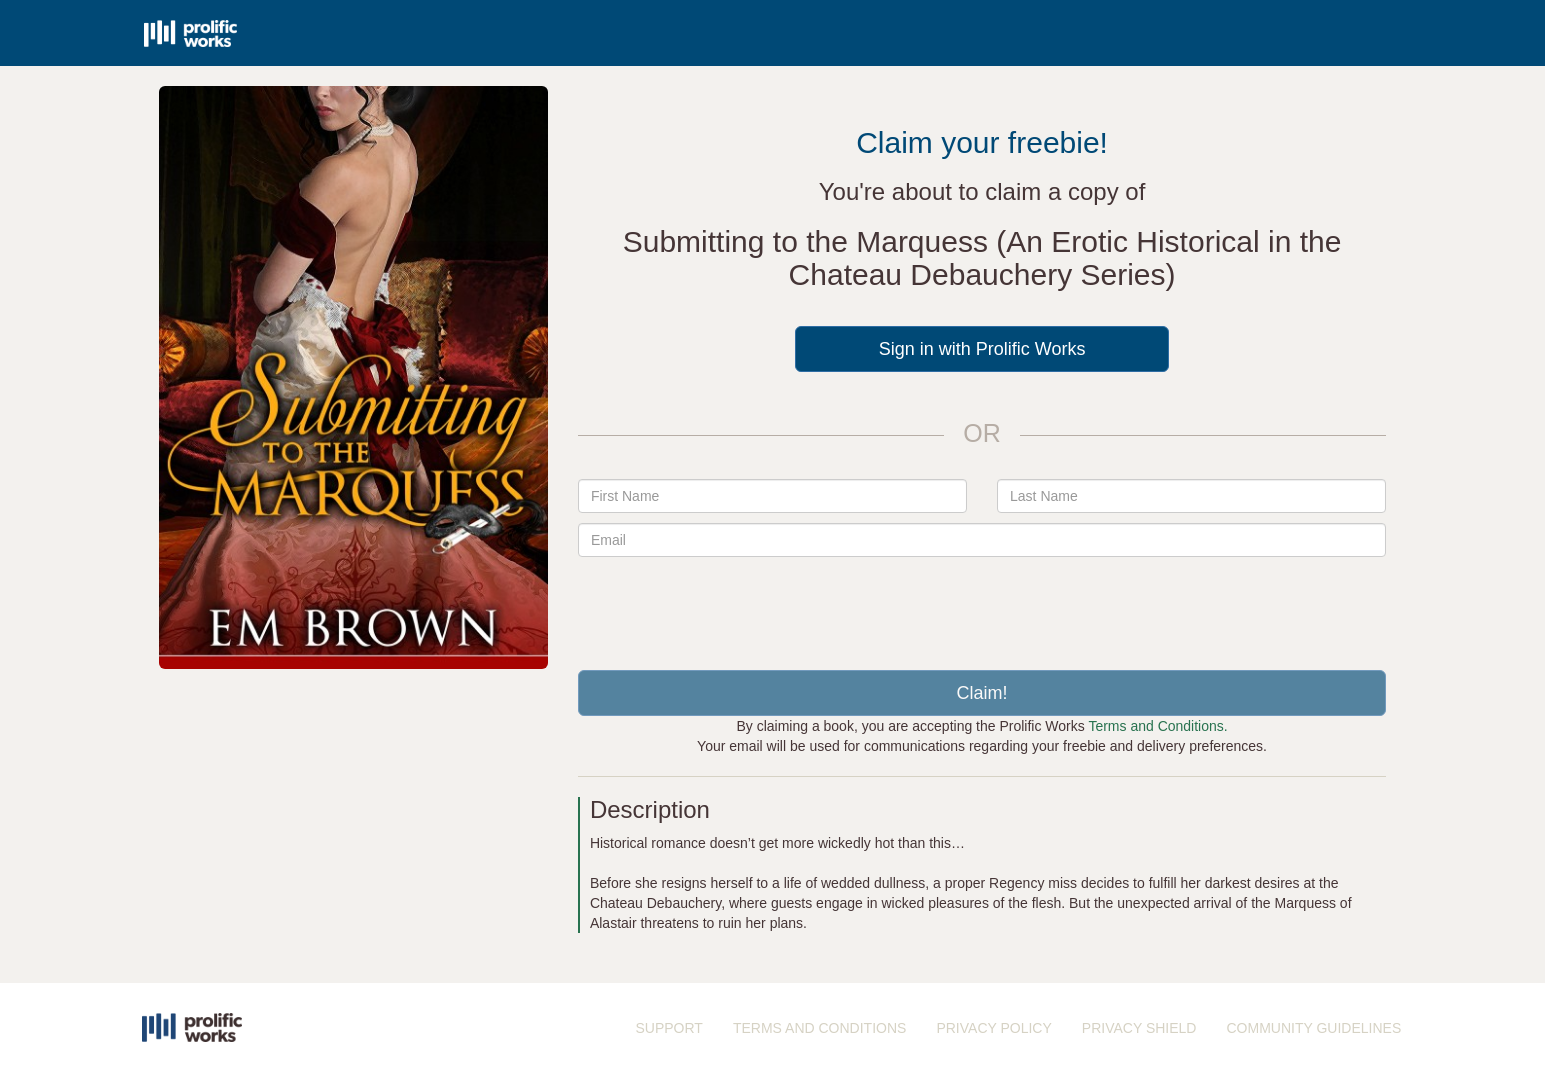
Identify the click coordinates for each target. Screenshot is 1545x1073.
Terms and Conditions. (1157, 726)
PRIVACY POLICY (993, 1028)
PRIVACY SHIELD (1139, 1028)
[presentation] (982, 606)
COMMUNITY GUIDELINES (1313, 1028)
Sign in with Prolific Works (982, 349)
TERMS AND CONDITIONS (819, 1028)
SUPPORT (669, 1028)
